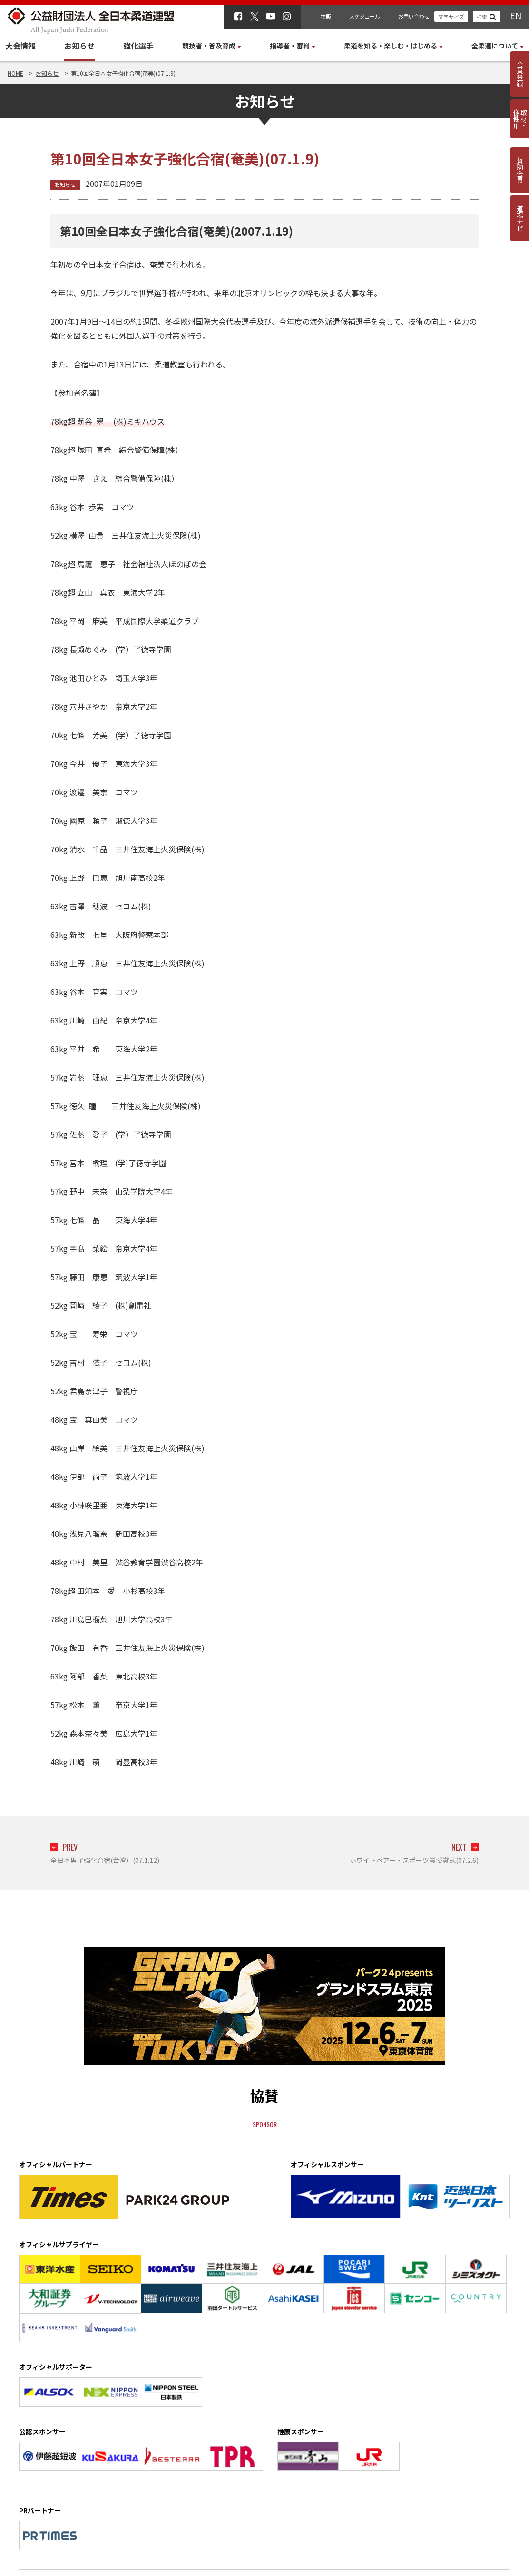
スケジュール (364, 16)
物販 (326, 16)
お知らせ (79, 45)
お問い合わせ (414, 16)
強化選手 (138, 45)
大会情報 (20, 45)
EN (515, 15)
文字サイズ (451, 16)
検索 (482, 16)
